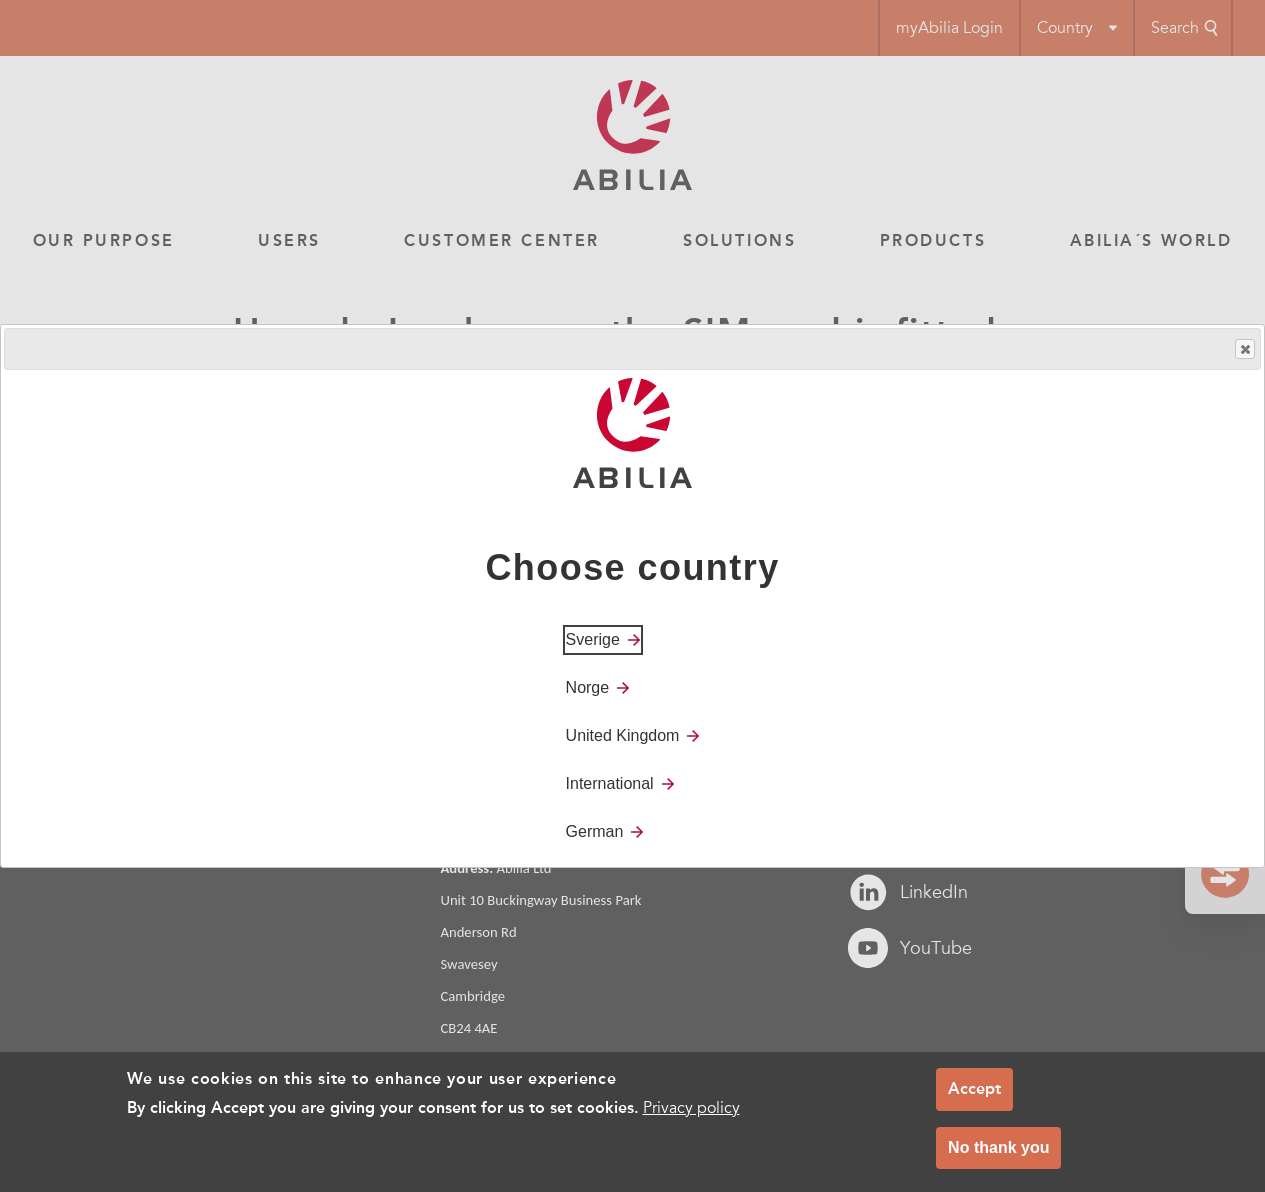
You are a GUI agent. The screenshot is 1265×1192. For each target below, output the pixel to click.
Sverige (593, 639)
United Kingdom (623, 735)
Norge (588, 687)
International (610, 783)
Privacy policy (691, 1108)
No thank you (998, 1147)
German (595, 831)
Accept (974, 1088)
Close (1244, 349)
